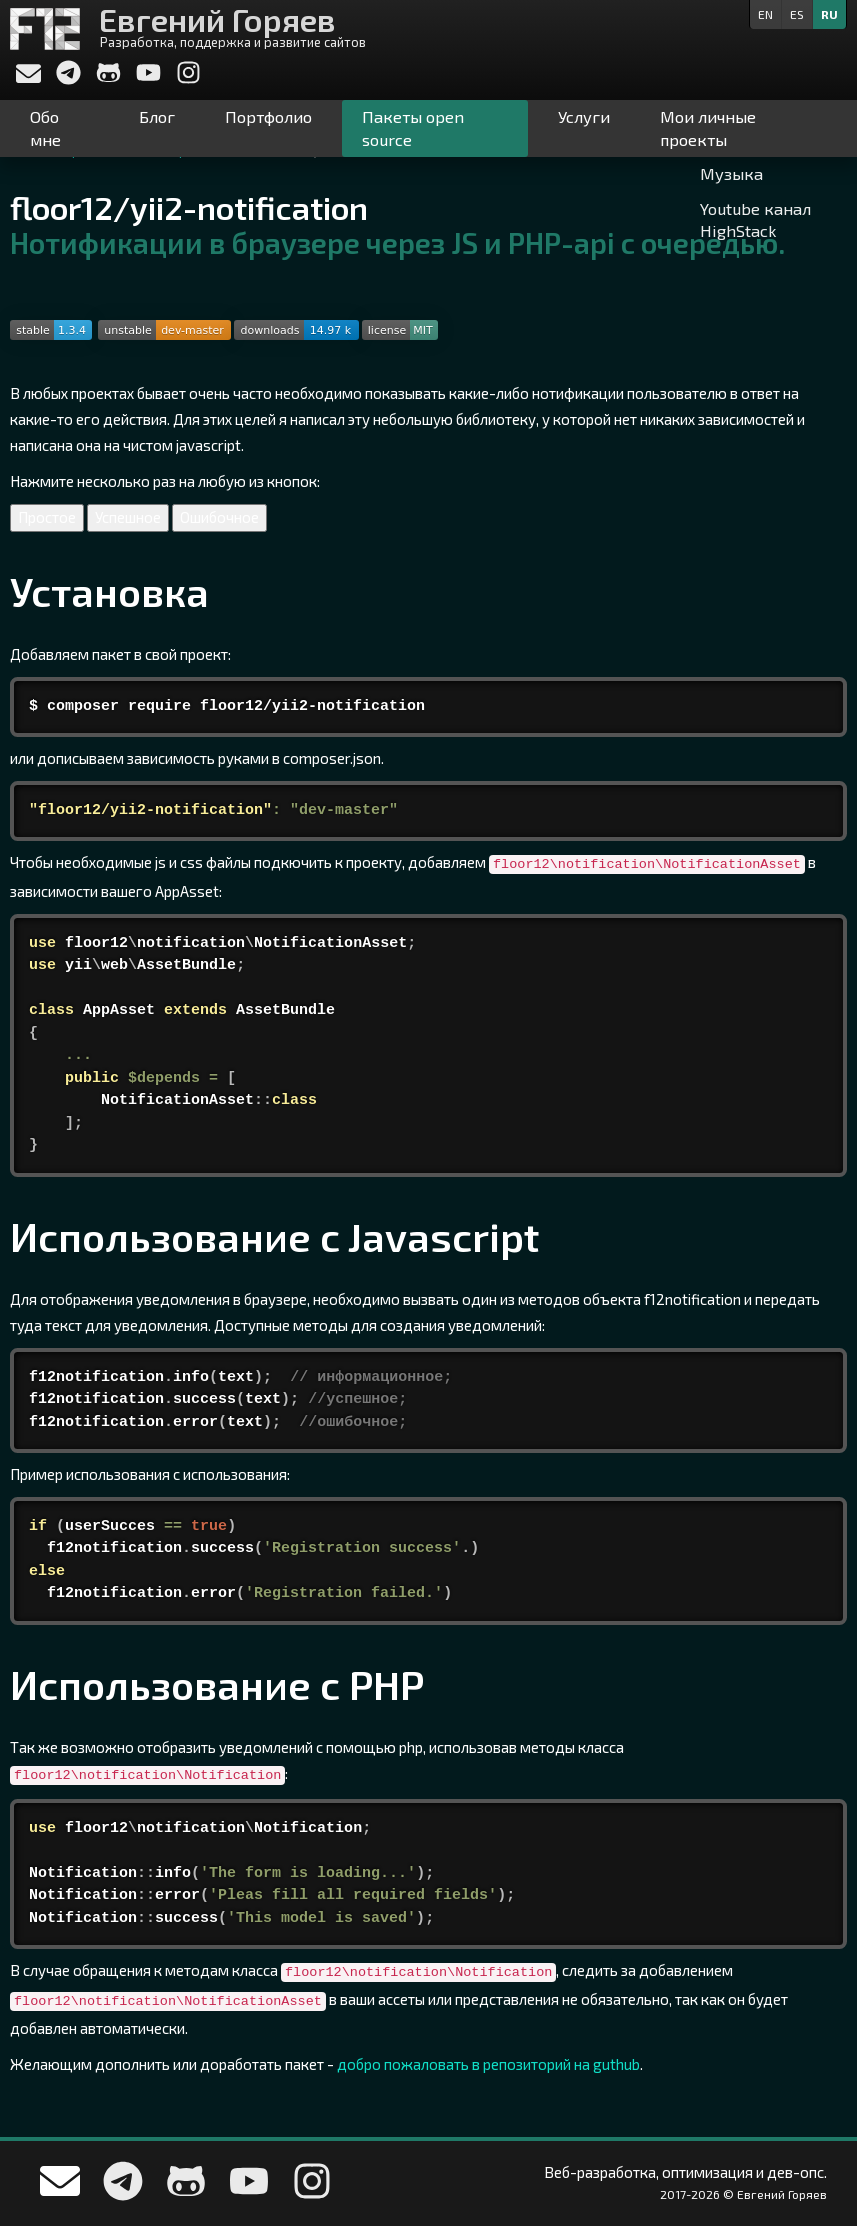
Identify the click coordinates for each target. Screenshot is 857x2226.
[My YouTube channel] (150, 79)
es (797, 14)
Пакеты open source (413, 128)
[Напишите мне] (28, 76)
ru (829, 14)
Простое (47, 517)
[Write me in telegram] (70, 79)
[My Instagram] (188, 79)
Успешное (128, 517)
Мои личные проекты (708, 128)
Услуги (584, 116)
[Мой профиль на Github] (110, 79)
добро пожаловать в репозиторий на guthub (488, 2064)
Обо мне (45, 128)
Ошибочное (219, 517)
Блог (157, 116)
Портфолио (268, 116)
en (765, 14)
